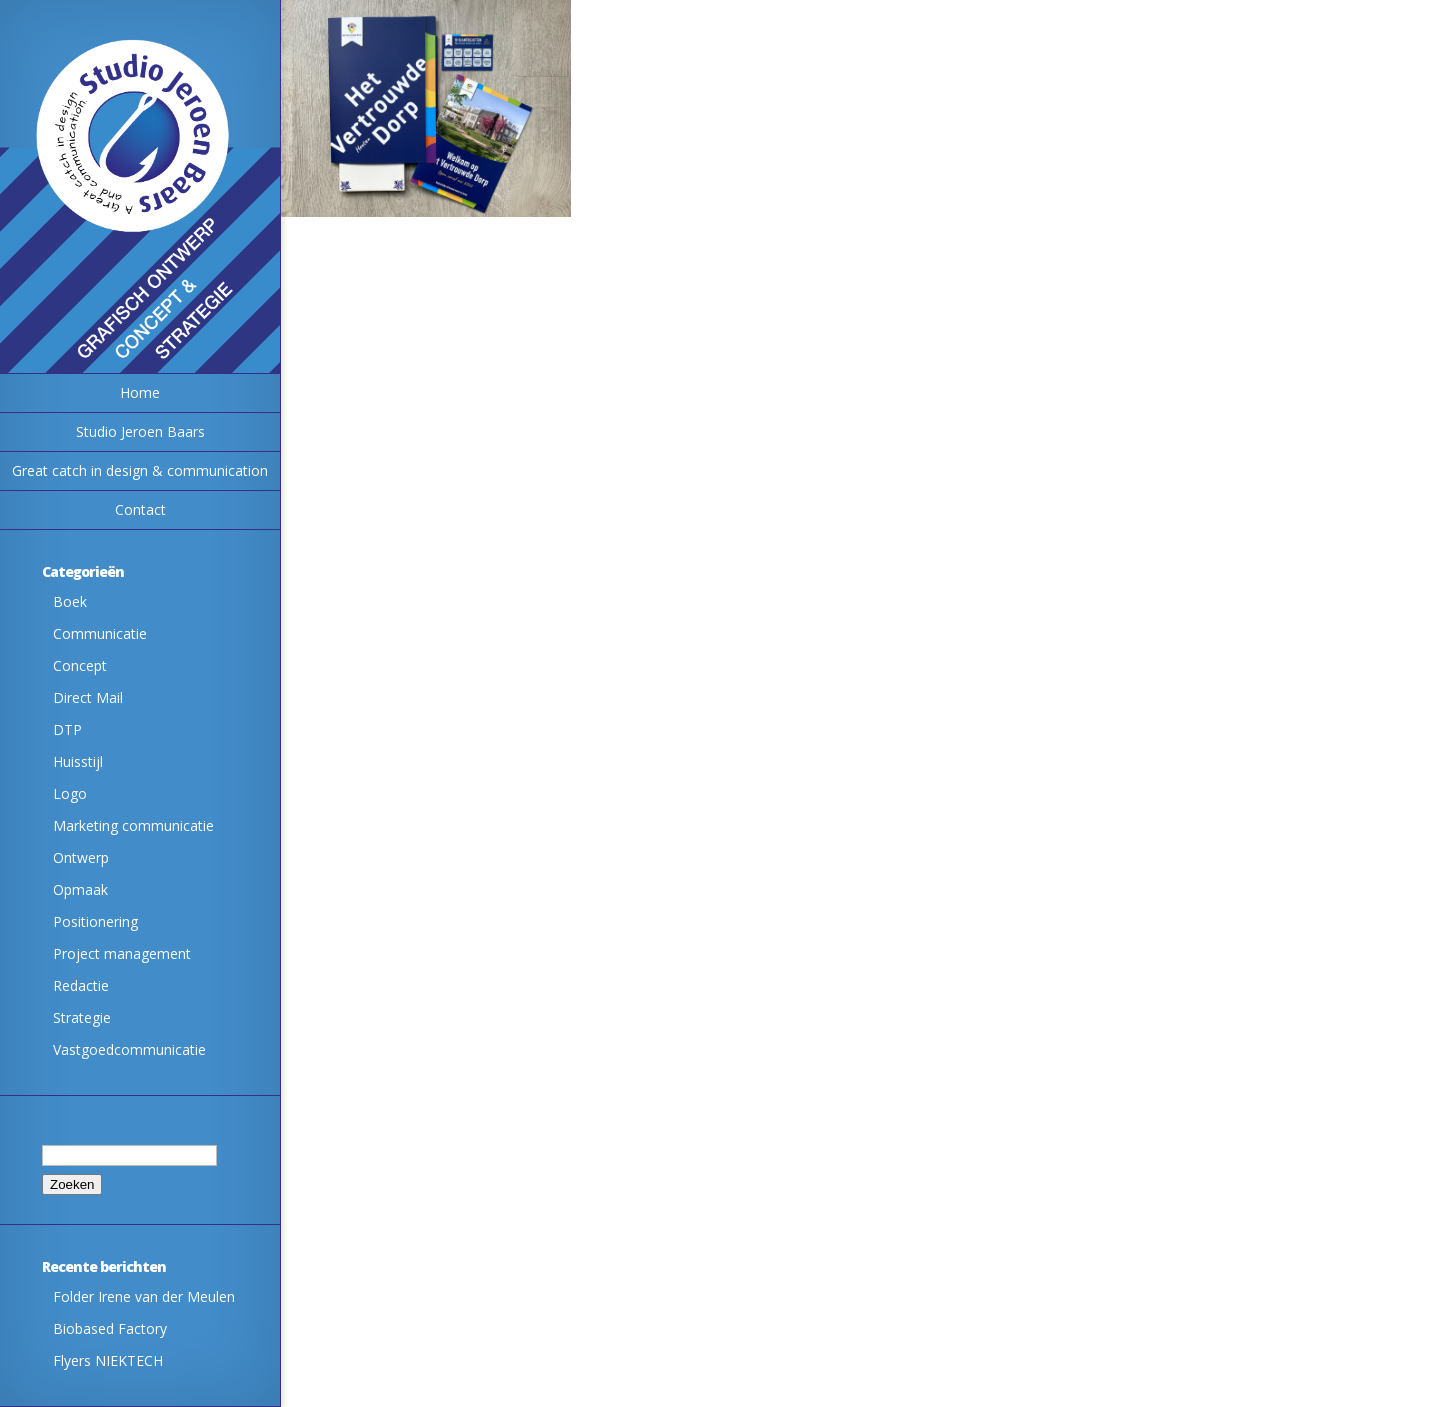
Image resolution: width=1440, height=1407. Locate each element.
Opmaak (80, 889)
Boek (70, 601)
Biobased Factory (110, 1328)
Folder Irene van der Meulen (144, 1296)
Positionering (95, 921)
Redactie (81, 985)
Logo (70, 793)
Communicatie (100, 633)
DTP (67, 729)
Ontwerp (81, 857)
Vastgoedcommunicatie (129, 1049)
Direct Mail (88, 697)
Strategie (82, 1017)
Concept (80, 665)
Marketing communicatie (133, 825)
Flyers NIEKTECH (108, 1360)
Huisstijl (78, 761)
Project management (122, 953)
